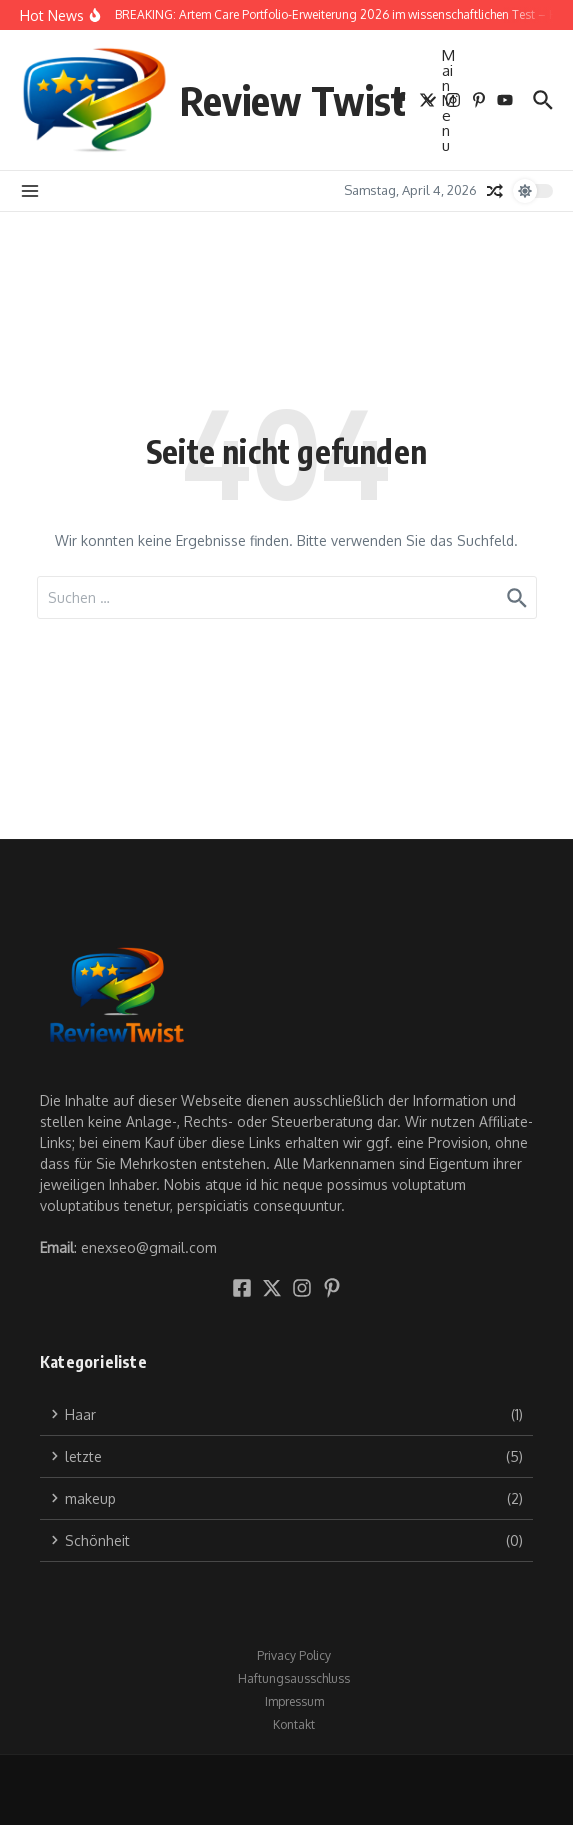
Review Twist (293, 100)
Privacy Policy (294, 1655)
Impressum (294, 1701)
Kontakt (294, 1724)
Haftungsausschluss (294, 1678)
